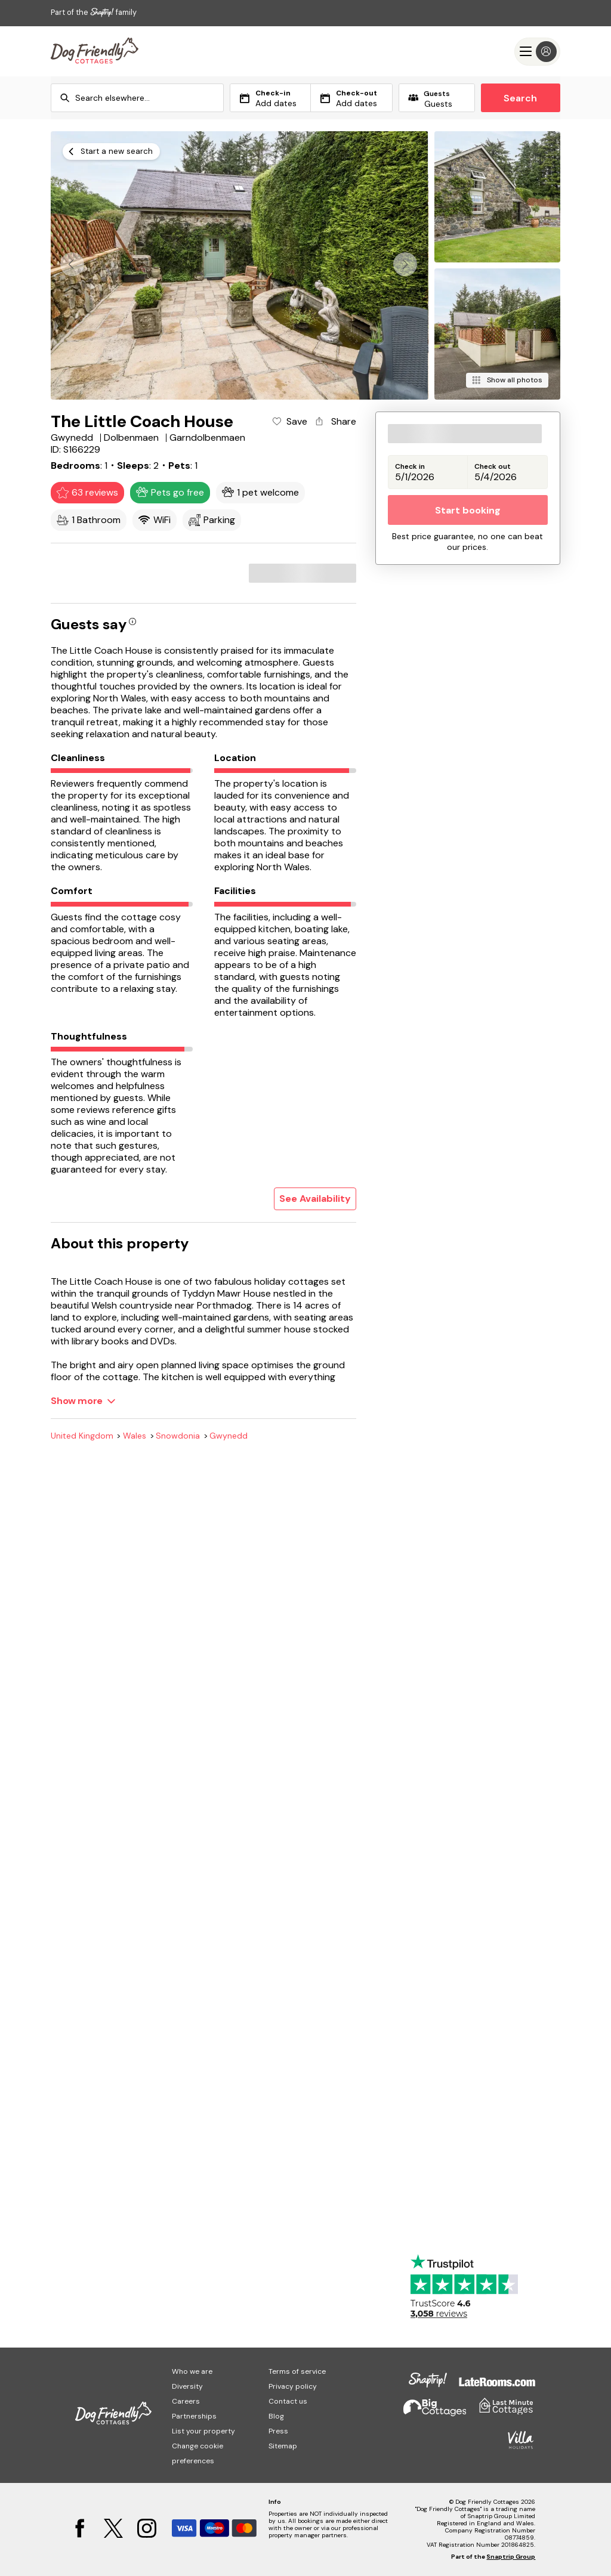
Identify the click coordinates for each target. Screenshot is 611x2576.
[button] (405, 264)
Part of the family (94, 12)
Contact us (288, 2401)
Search (520, 98)
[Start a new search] (111, 151)
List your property (203, 2431)
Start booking (468, 510)
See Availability (315, 1198)
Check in (410, 466)
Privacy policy (293, 2386)
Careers (186, 2401)
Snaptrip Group (510, 2556)
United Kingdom (82, 1436)
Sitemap (283, 2446)
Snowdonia (178, 1436)
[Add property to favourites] (289, 422)
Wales (134, 1436)
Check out (492, 466)
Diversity (187, 2386)
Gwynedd (228, 1436)
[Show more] (83, 1400)
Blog (276, 2416)
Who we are (192, 2371)
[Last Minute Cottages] (94, 51)
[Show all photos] (507, 380)
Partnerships (194, 2416)
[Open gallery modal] (239, 265)
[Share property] (334, 422)
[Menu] (537, 52)
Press (278, 2431)
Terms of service (297, 2371)
